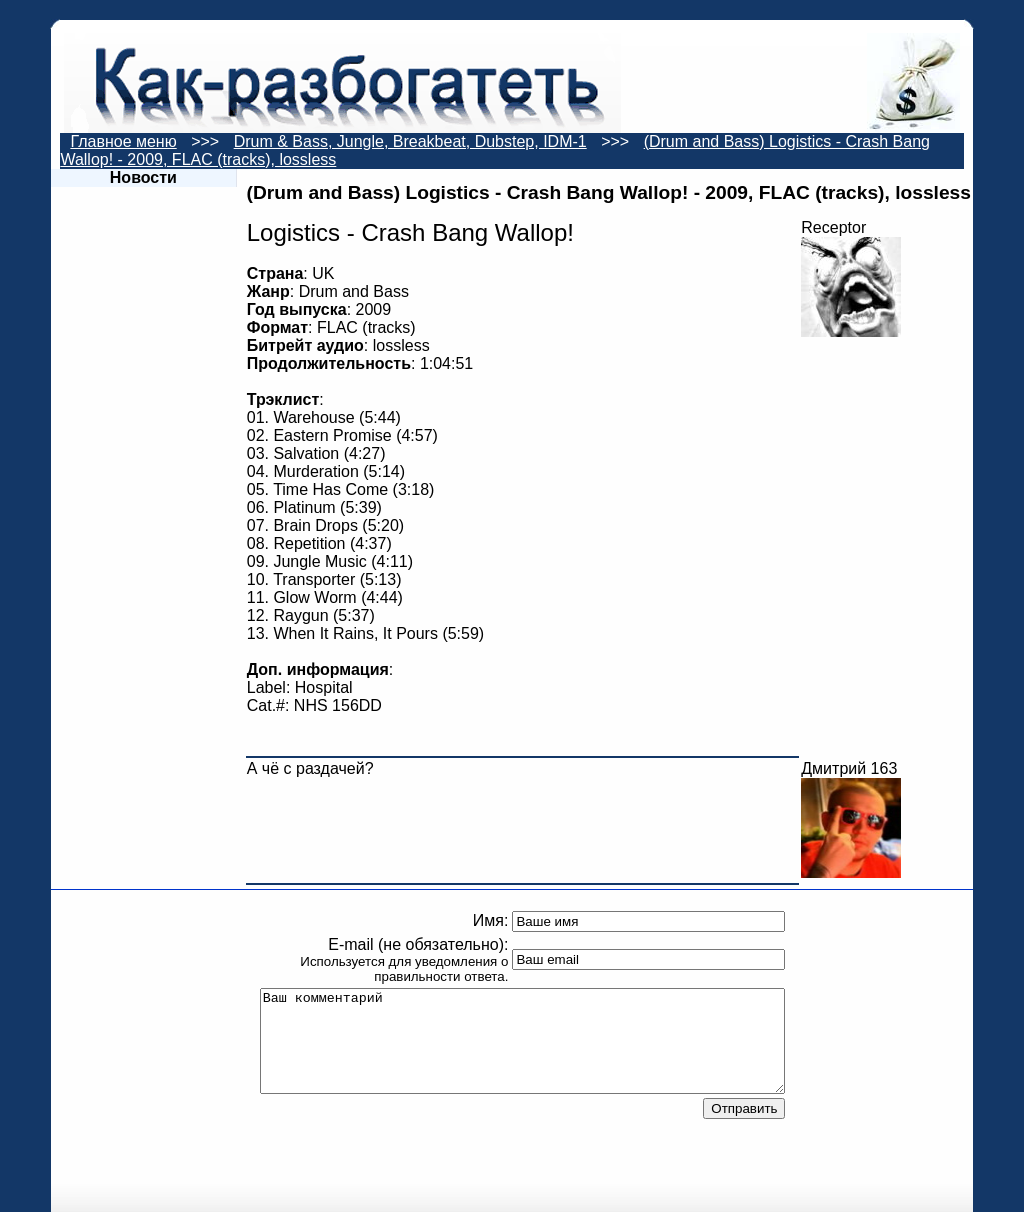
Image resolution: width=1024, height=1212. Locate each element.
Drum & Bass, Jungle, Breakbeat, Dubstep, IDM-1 (410, 141)
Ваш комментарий (523, 1041)
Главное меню (123, 141)
